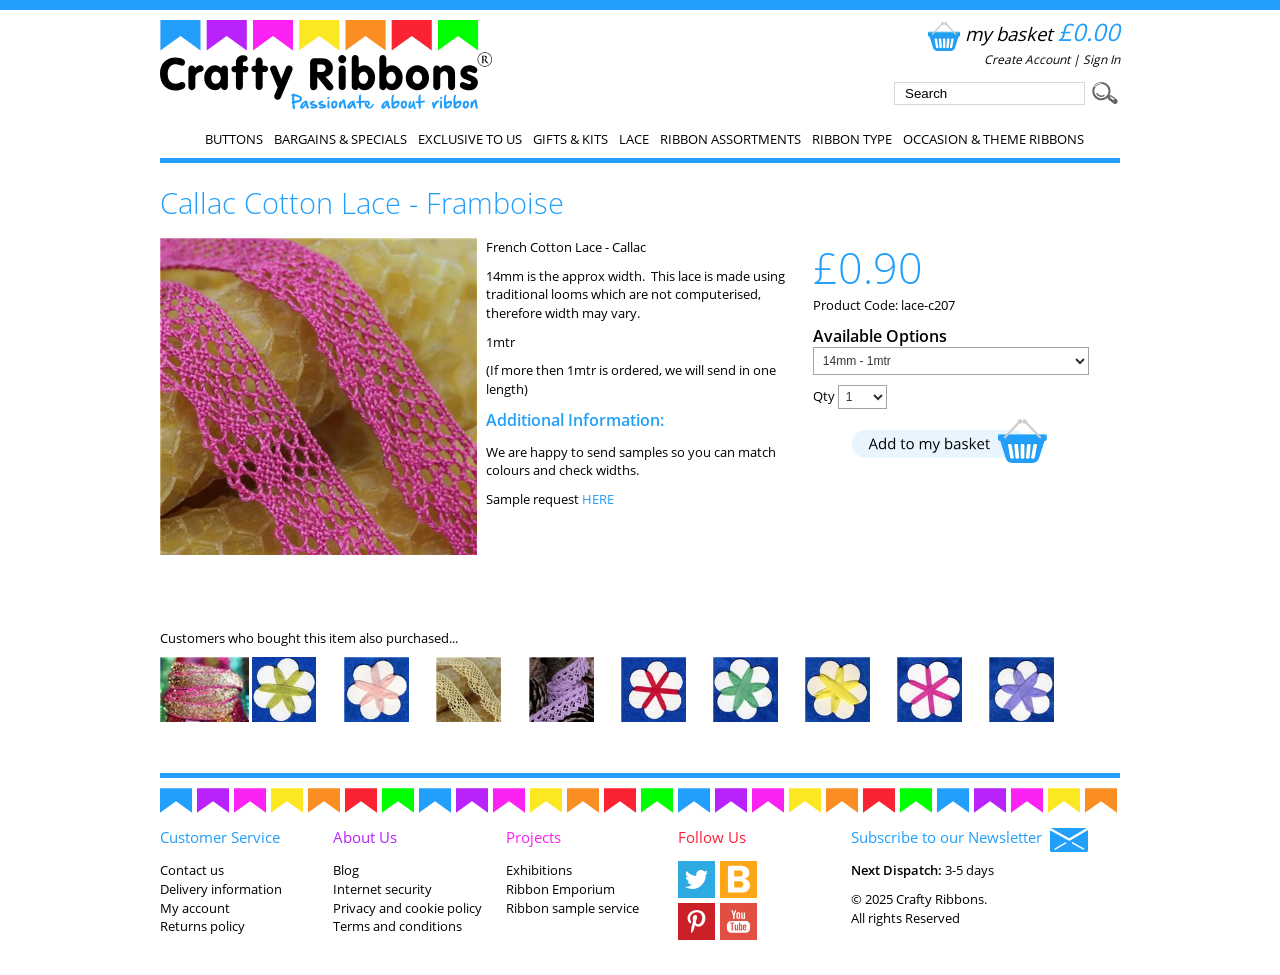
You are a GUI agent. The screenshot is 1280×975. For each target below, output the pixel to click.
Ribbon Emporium (560, 889)
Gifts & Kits (570, 139)
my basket (1021, 33)
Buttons (234, 139)
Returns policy (202, 926)
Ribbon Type (852, 139)
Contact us (192, 870)
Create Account (1027, 59)
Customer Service (220, 837)
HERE (598, 499)
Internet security (382, 889)
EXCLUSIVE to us (470, 139)
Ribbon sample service (572, 908)
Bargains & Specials (340, 139)
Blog (346, 870)
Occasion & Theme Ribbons (993, 139)
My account (195, 908)
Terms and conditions (397, 926)
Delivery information (221, 889)
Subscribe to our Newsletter (969, 839)
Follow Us (712, 837)
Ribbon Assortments (730, 139)
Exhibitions (539, 870)
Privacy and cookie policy (407, 908)
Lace (634, 139)
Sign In (1101, 59)
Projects (533, 837)
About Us (365, 837)
